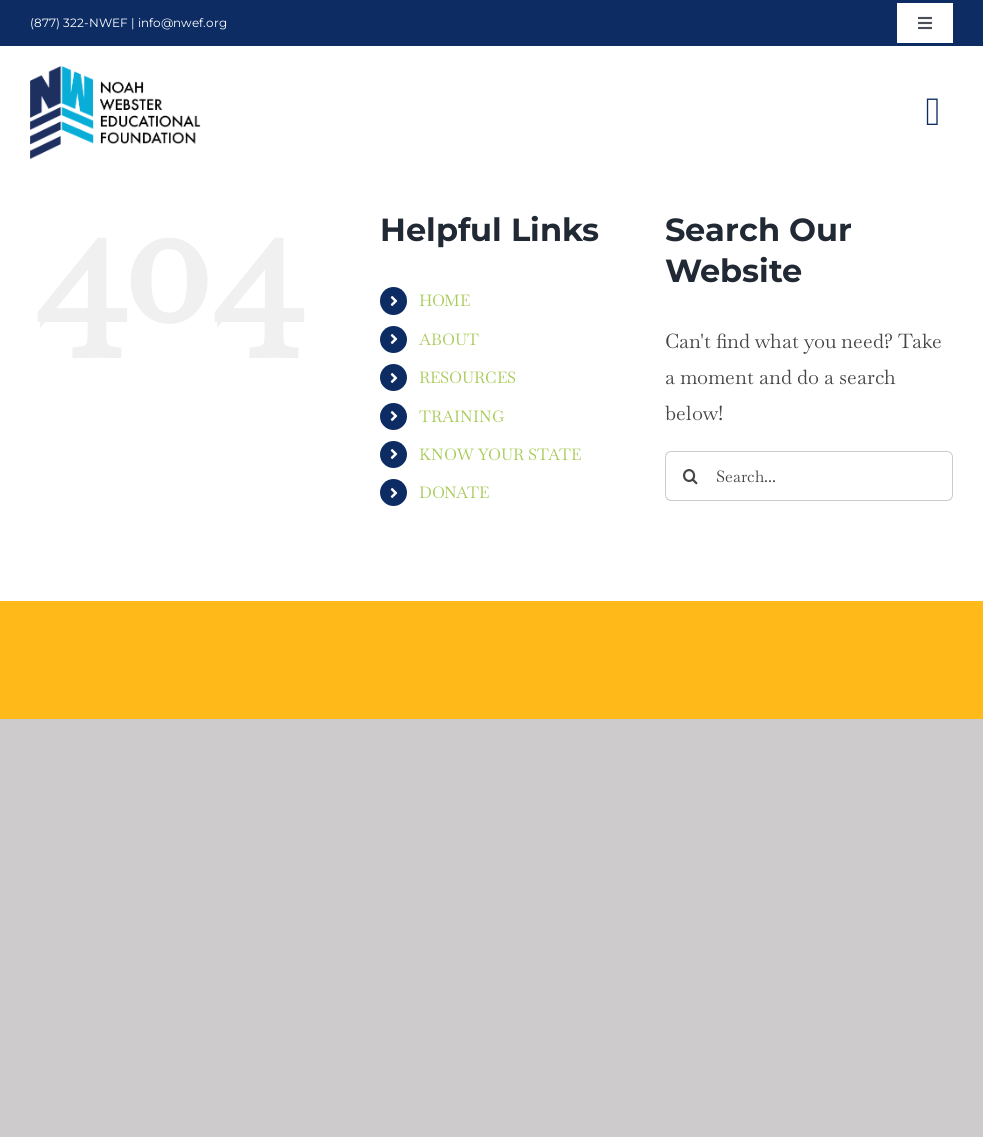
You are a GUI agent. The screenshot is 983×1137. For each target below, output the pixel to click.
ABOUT (449, 339)
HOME (444, 300)
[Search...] (809, 476)
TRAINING (462, 416)
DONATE (454, 492)
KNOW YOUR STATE (500, 454)
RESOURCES (467, 377)
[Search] (690, 476)
